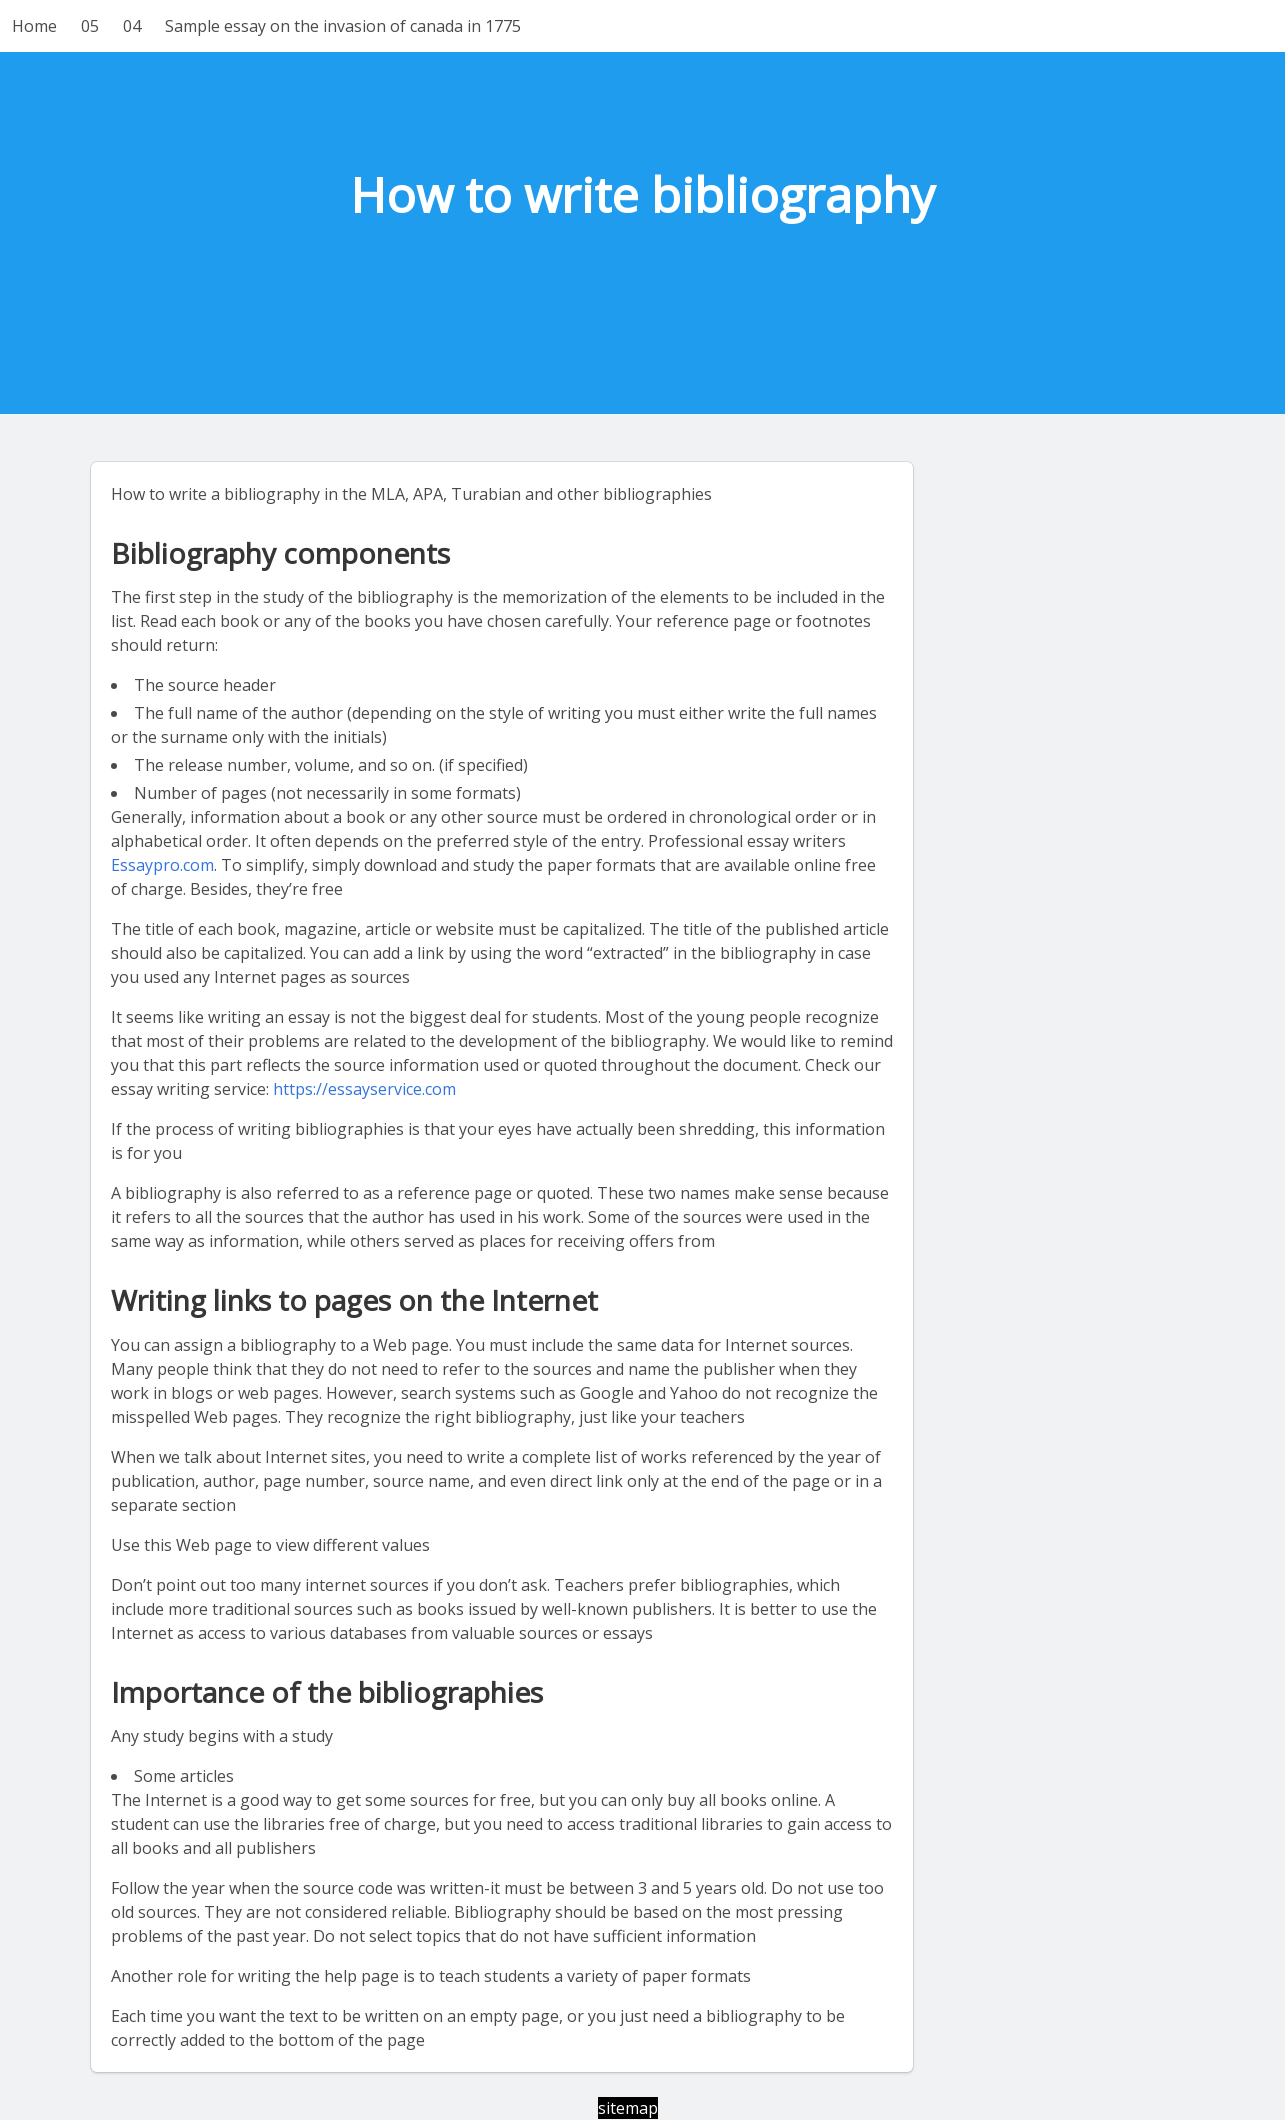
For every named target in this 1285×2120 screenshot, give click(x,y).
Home (34, 26)
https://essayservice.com (364, 1089)
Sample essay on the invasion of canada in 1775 (343, 26)
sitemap (628, 2108)
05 (90, 26)
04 (132, 26)
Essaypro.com (162, 865)
